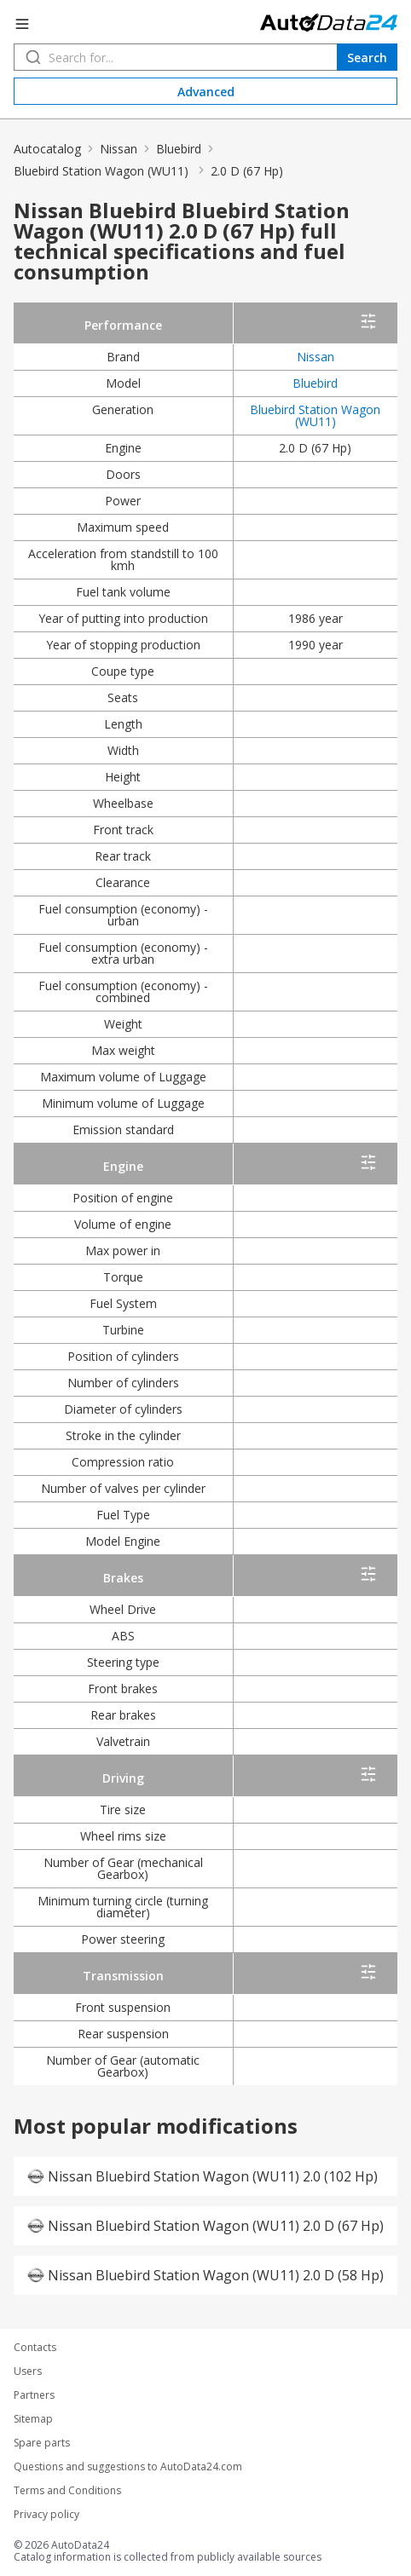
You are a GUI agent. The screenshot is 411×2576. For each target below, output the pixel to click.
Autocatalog (47, 149)
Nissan (118, 149)
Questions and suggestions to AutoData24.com (128, 2467)
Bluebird (178, 149)
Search (367, 57)
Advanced (205, 92)
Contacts (35, 2348)
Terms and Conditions (67, 2491)
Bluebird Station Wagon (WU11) (103, 171)
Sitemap (33, 2419)
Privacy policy (46, 2515)
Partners (34, 2395)
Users (28, 2371)
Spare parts (42, 2443)
